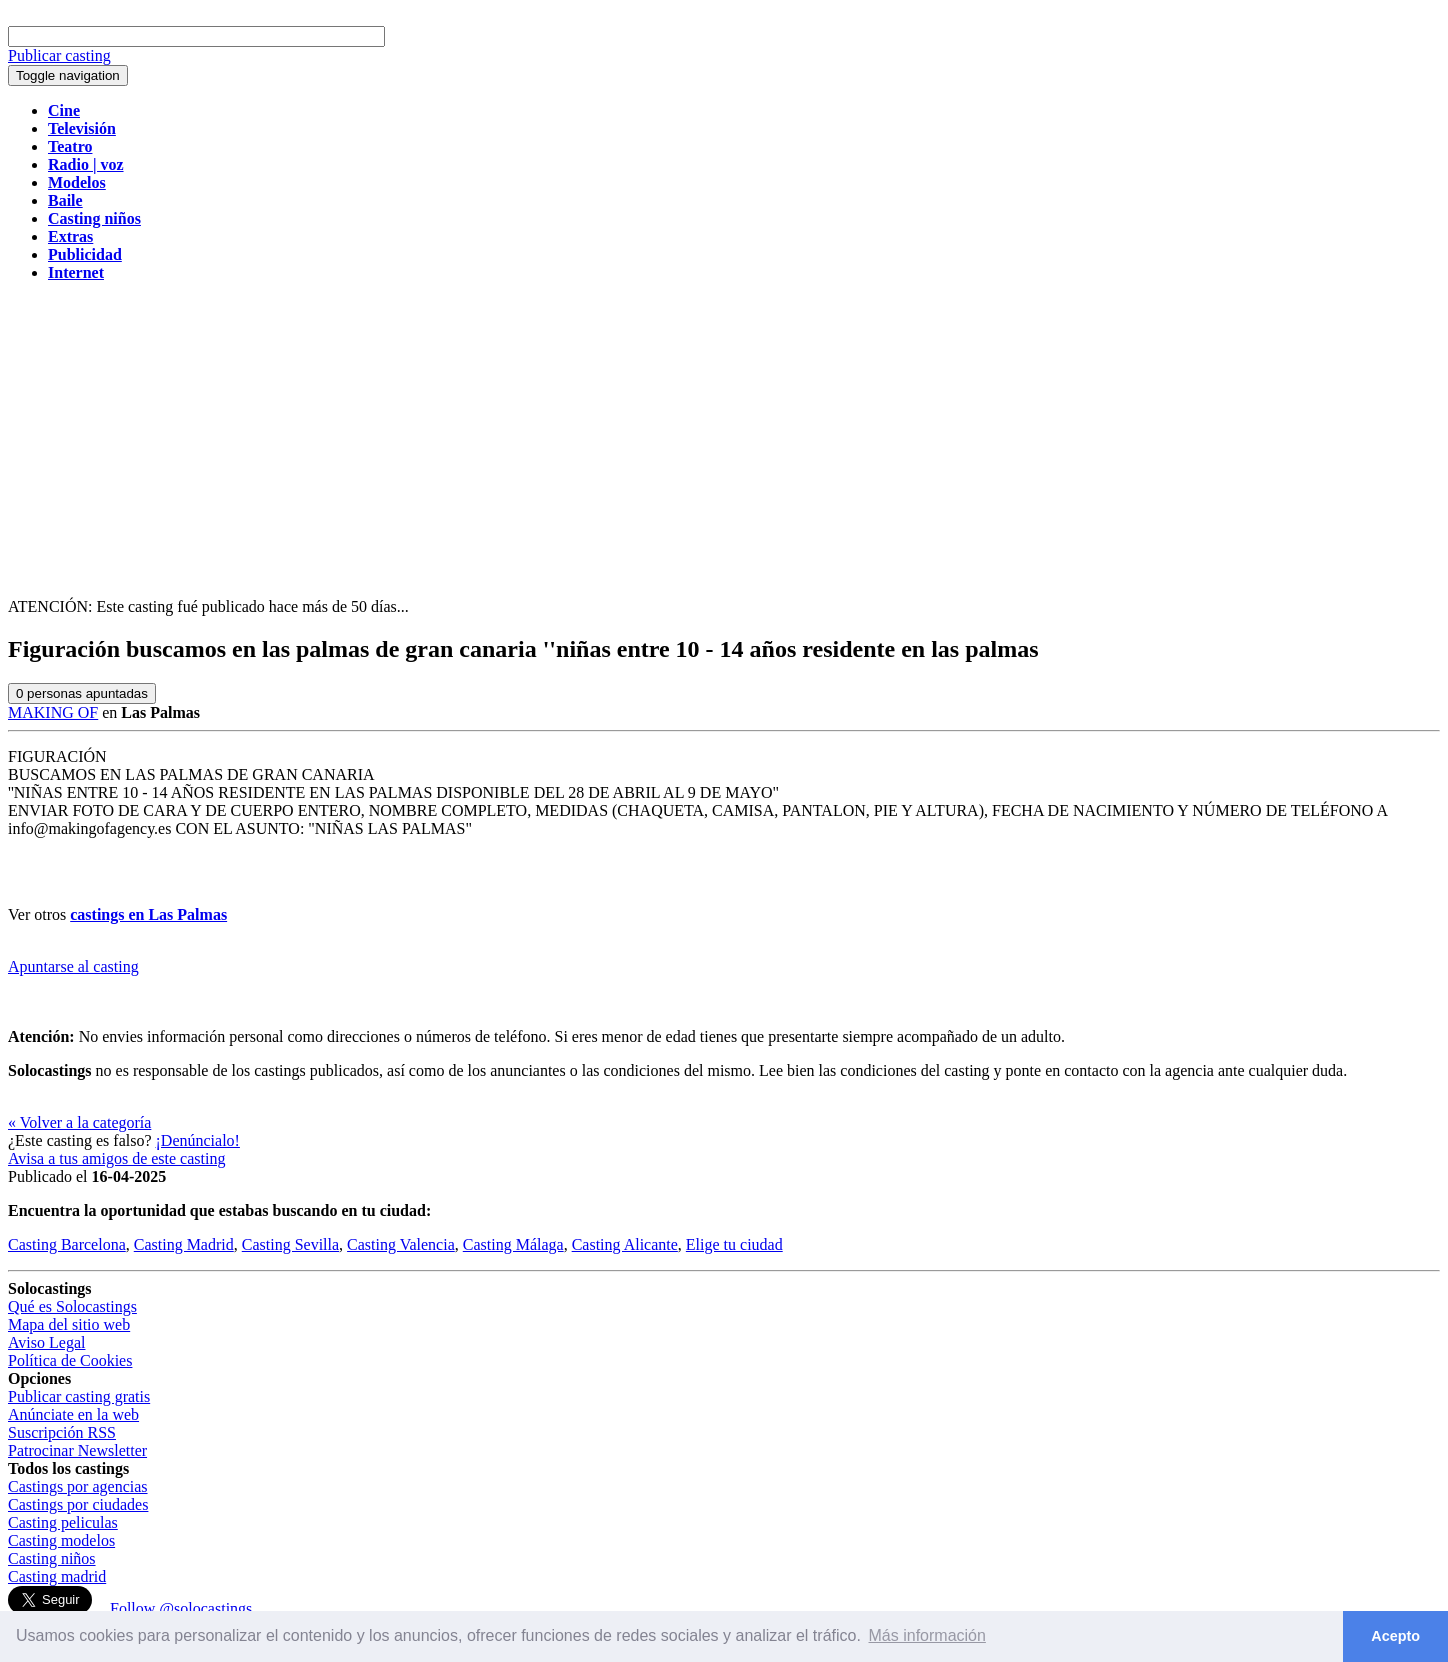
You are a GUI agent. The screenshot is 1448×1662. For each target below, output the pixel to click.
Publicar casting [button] (59, 55)
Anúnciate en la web (73, 1414)
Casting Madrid (184, 1244)
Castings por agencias (78, 1486)
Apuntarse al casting (73, 966)
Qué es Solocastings (72, 1306)
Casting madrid (57, 1576)
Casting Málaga (513, 1244)
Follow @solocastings (181, 1608)
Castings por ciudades (78, 1504)
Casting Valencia (401, 1244)
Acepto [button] (1395, 1636)
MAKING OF (53, 712)
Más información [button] (927, 1635)
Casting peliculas (63, 1522)
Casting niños (52, 1558)
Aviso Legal (46, 1342)
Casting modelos (61, 1540)
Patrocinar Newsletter (77, 1450)
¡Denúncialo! (198, 1140)
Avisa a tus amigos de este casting (116, 1158)
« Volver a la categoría (79, 1122)
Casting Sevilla (290, 1244)
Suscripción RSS (62, 1432)
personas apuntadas (82, 693)
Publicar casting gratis (79, 1396)
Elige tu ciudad (734, 1244)
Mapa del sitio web (69, 1324)
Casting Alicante (625, 1244)
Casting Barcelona (67, 1244)
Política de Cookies (70, 1360)
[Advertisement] (724, 438)
